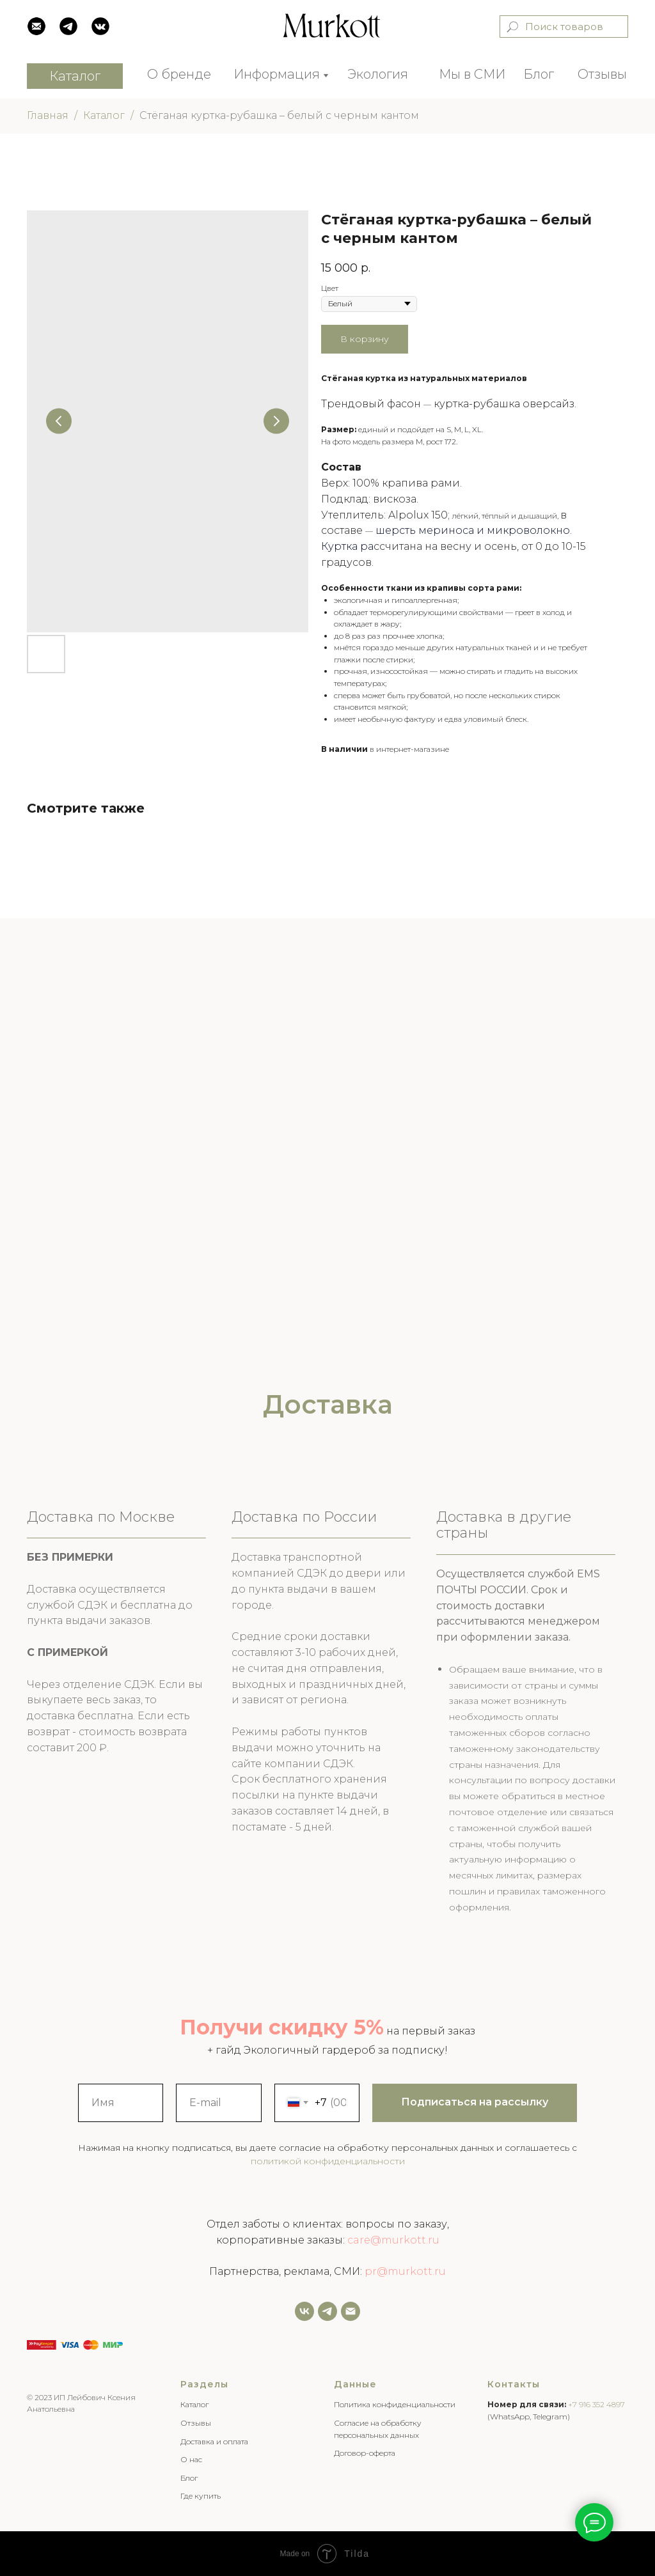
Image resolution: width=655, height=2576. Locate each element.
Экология (377, 74)
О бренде (179, 74)
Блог (538, 74)
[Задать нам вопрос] (327, 2311)
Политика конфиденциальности (394, 2404)
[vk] (304, 2311)
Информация (276, 74)
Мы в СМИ (472, 74)
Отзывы (602, 74)
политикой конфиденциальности (328, 2161)
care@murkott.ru (393, 2240)
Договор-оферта (364, 2453)
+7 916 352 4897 (596, 2404)
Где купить (200, 2496)
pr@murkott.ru (405, 2271)
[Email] (350, 2311)
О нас (191, 2459)
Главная (47, 115)
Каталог (104, 115)
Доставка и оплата (214, 2441)
